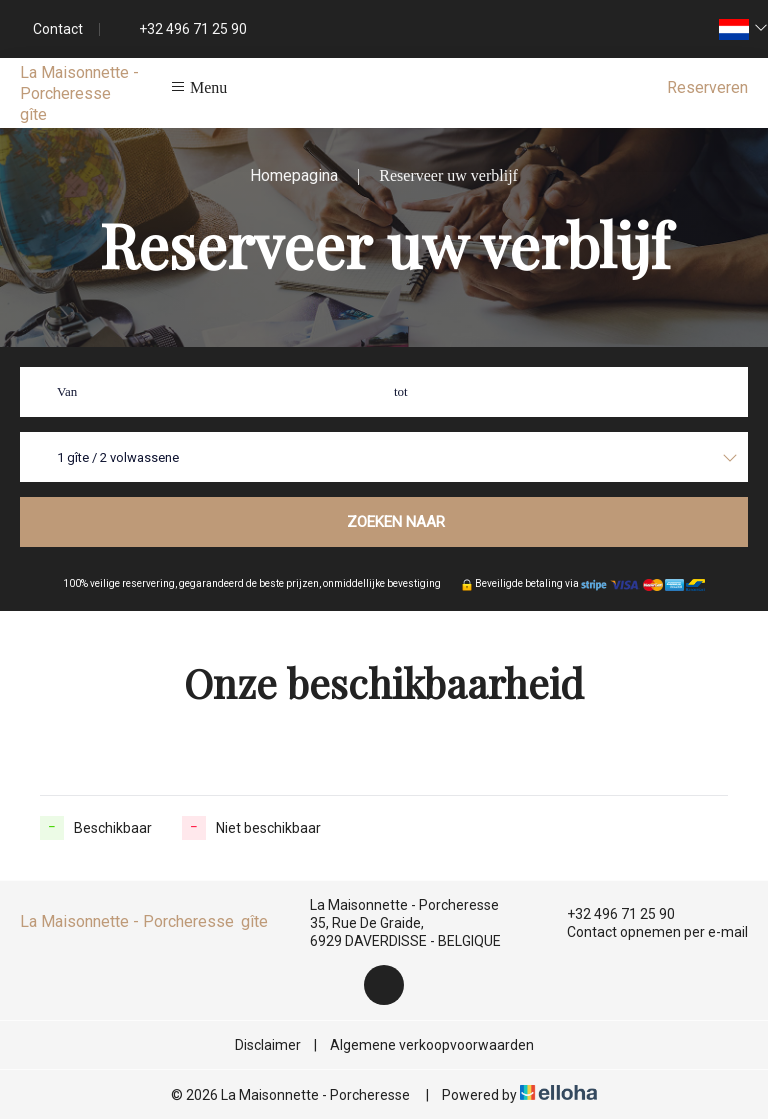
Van (67, 391)
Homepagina (294, 175)
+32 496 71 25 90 (609, 914)
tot (401, 391)
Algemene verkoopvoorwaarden (432, 1045)
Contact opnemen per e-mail (646, 932)
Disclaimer (268, 1045)
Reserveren (707, 87)
